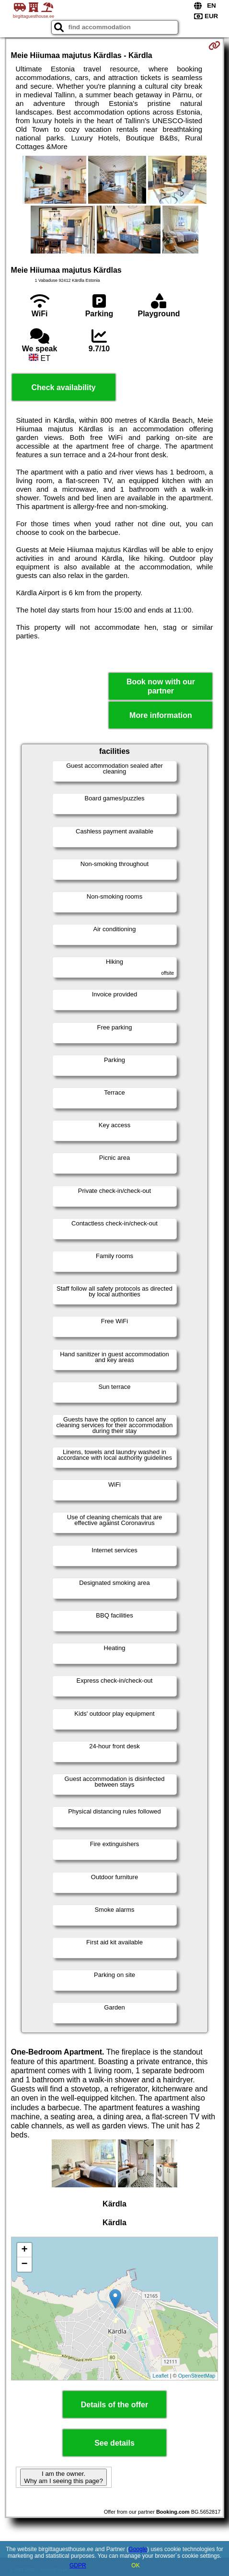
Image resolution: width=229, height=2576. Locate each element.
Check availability (63, 387)
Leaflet (161, 2376)
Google (137, 2549)
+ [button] (24, 2250)
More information (160, 715)
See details (114, 2443)
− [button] (24, 2264)
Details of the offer (114, 2405)
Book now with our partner (160, 686)
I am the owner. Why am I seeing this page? (63, 2477)
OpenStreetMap (197, 2376)
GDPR (77, 2565)
